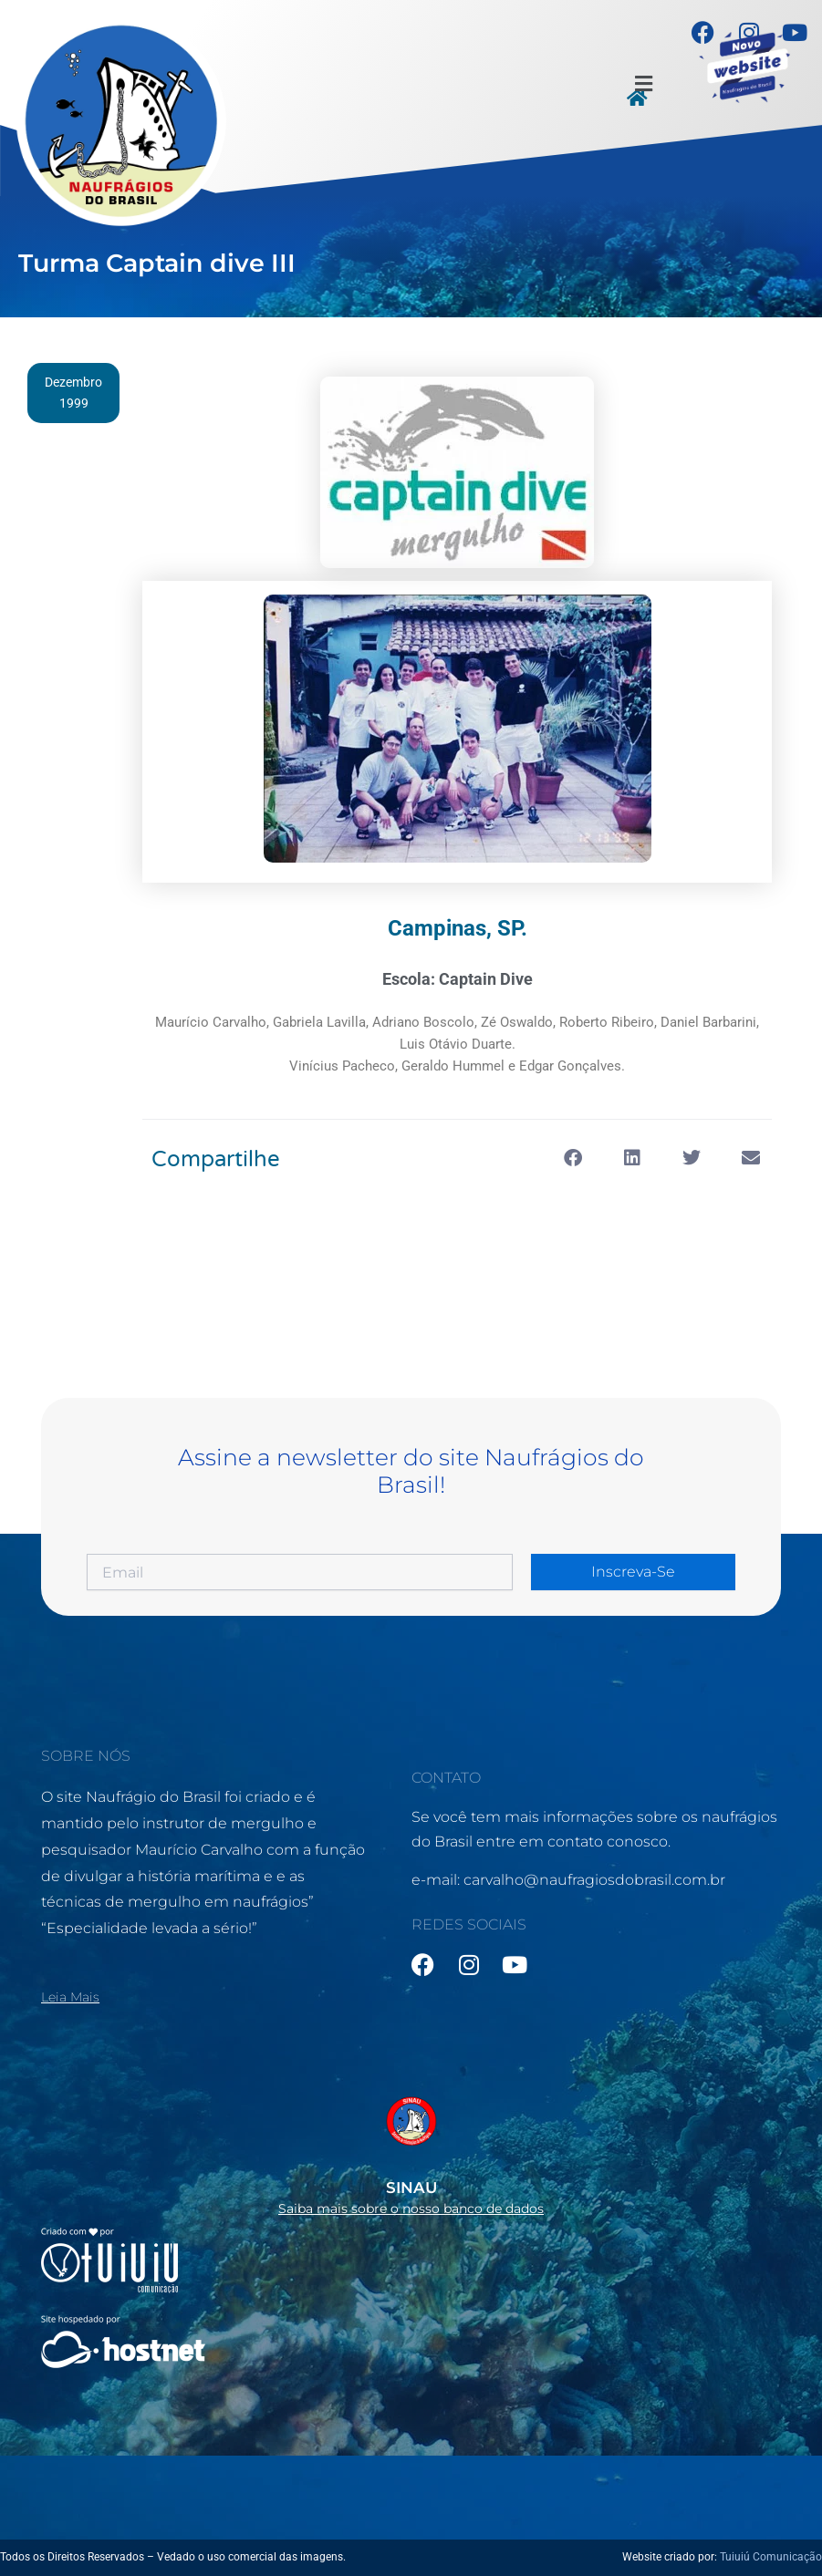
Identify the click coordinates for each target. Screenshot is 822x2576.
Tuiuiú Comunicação (771, 2556)
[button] (643, 84)
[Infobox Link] (411, 2150)
